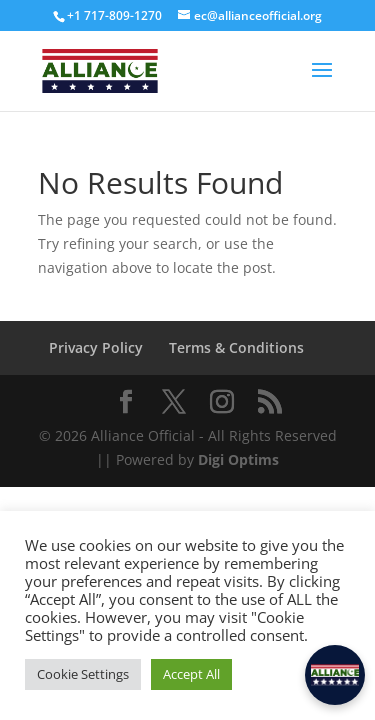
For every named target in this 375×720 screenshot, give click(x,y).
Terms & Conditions (236, 347)
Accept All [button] (191, 674)
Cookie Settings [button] (83, 674)
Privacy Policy (96, 347)
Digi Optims (238, 459)
